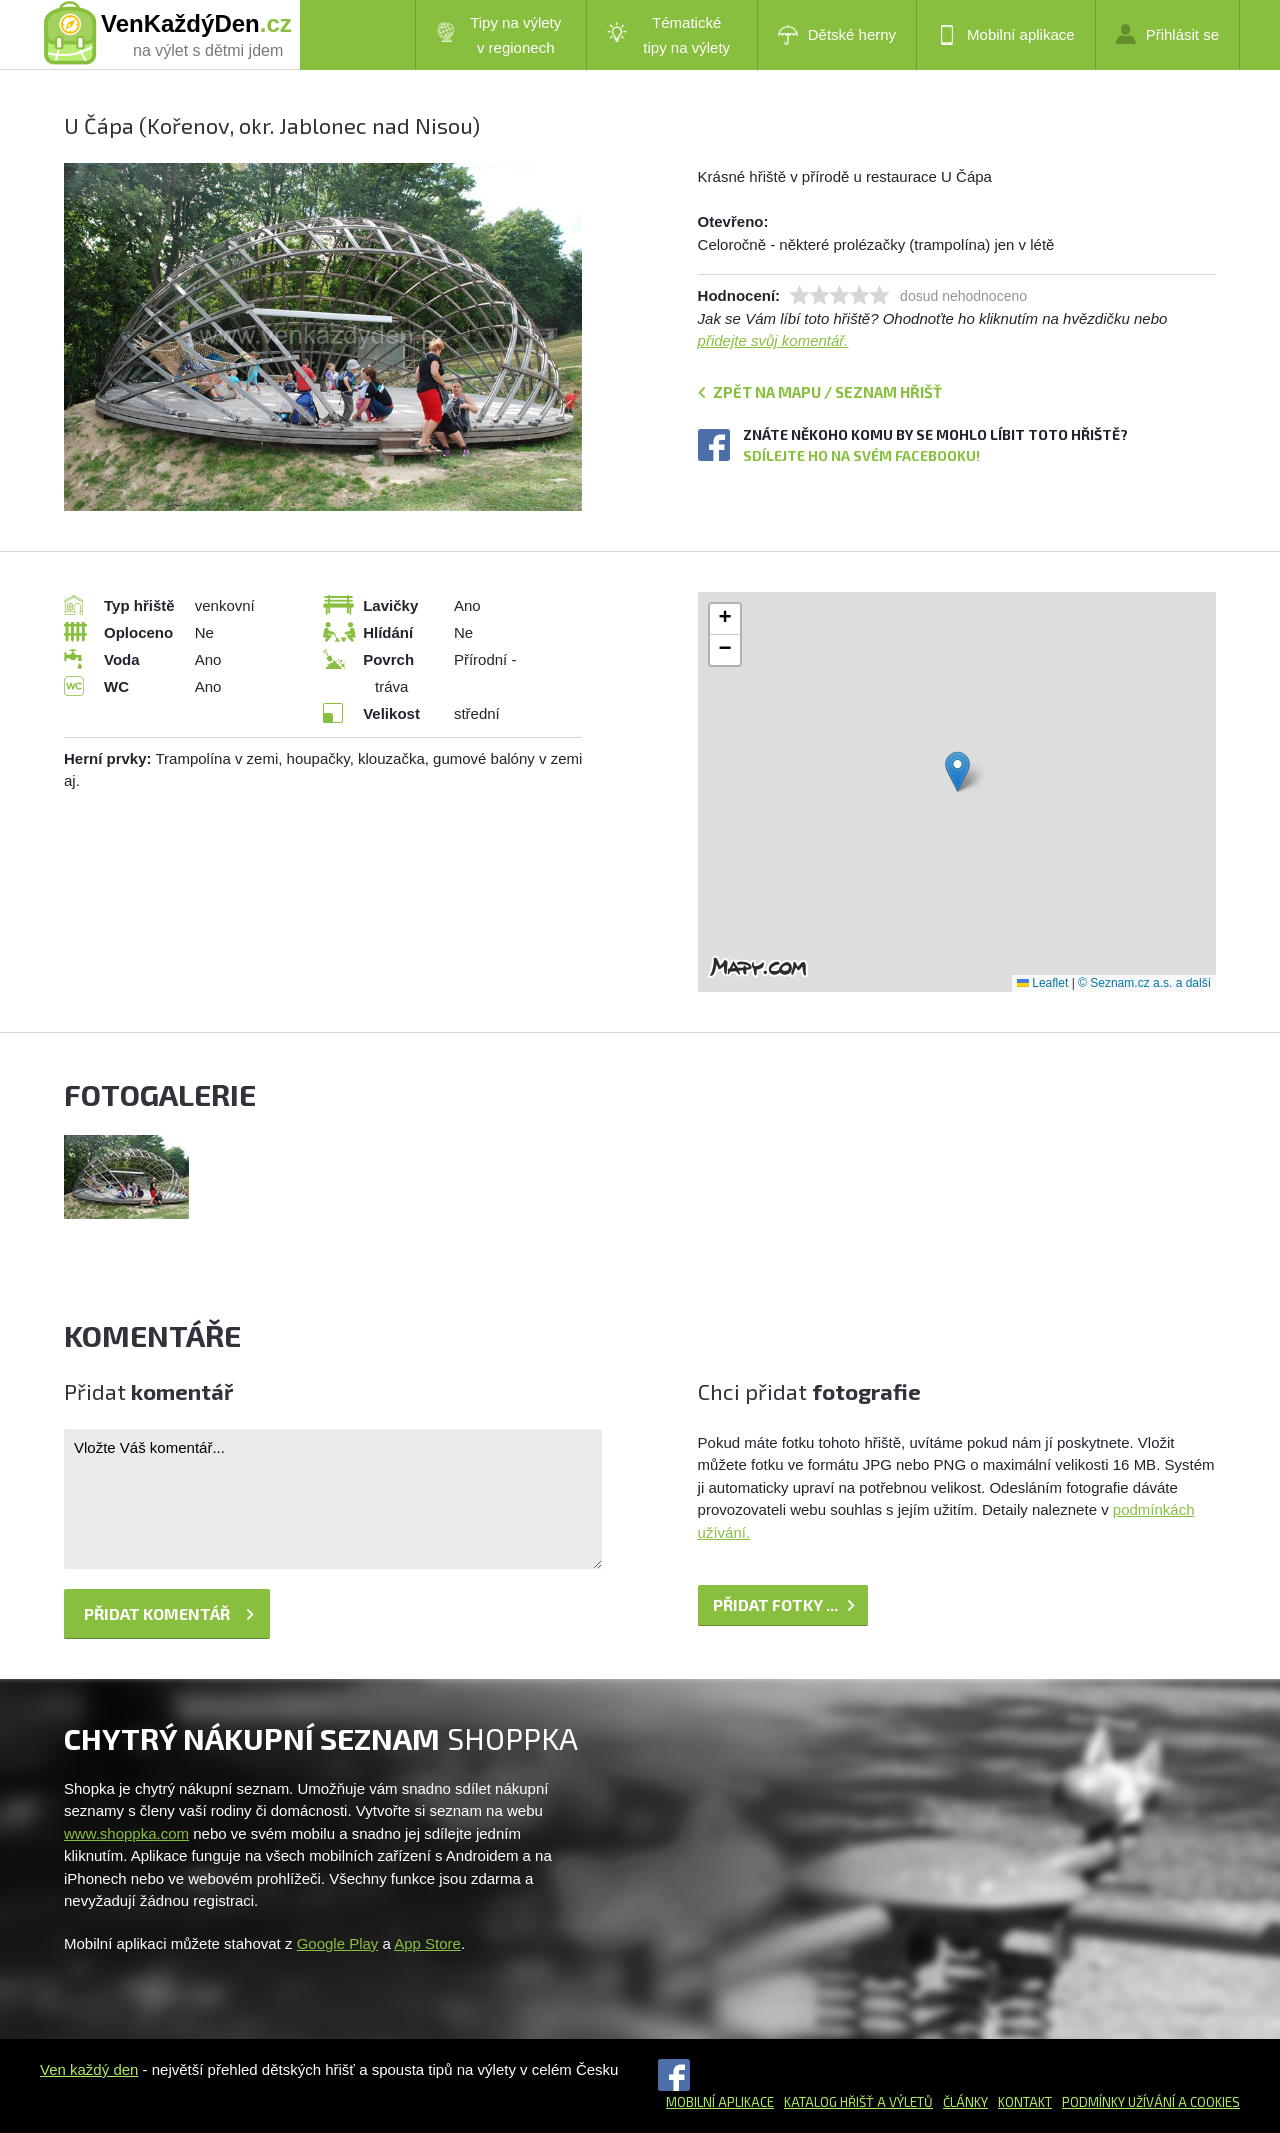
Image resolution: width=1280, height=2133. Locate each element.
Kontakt (1025, 2102)
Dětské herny (837, 35)
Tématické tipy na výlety (668, 35)
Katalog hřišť (829, 2102)
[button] (957, 771)
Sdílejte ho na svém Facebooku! (861, 455)
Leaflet (1042, 983)
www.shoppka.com (126, 1833)
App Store (427, 1943)
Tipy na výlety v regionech (499, 35)
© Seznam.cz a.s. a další (1144, 983)
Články (965, 2102)
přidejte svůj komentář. (773, 340)
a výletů (903, 2102)
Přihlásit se (1167, 34)
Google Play (338, 1943)
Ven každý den (89, 2069)
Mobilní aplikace (1006, 35)
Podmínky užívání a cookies (1151, 2102)
